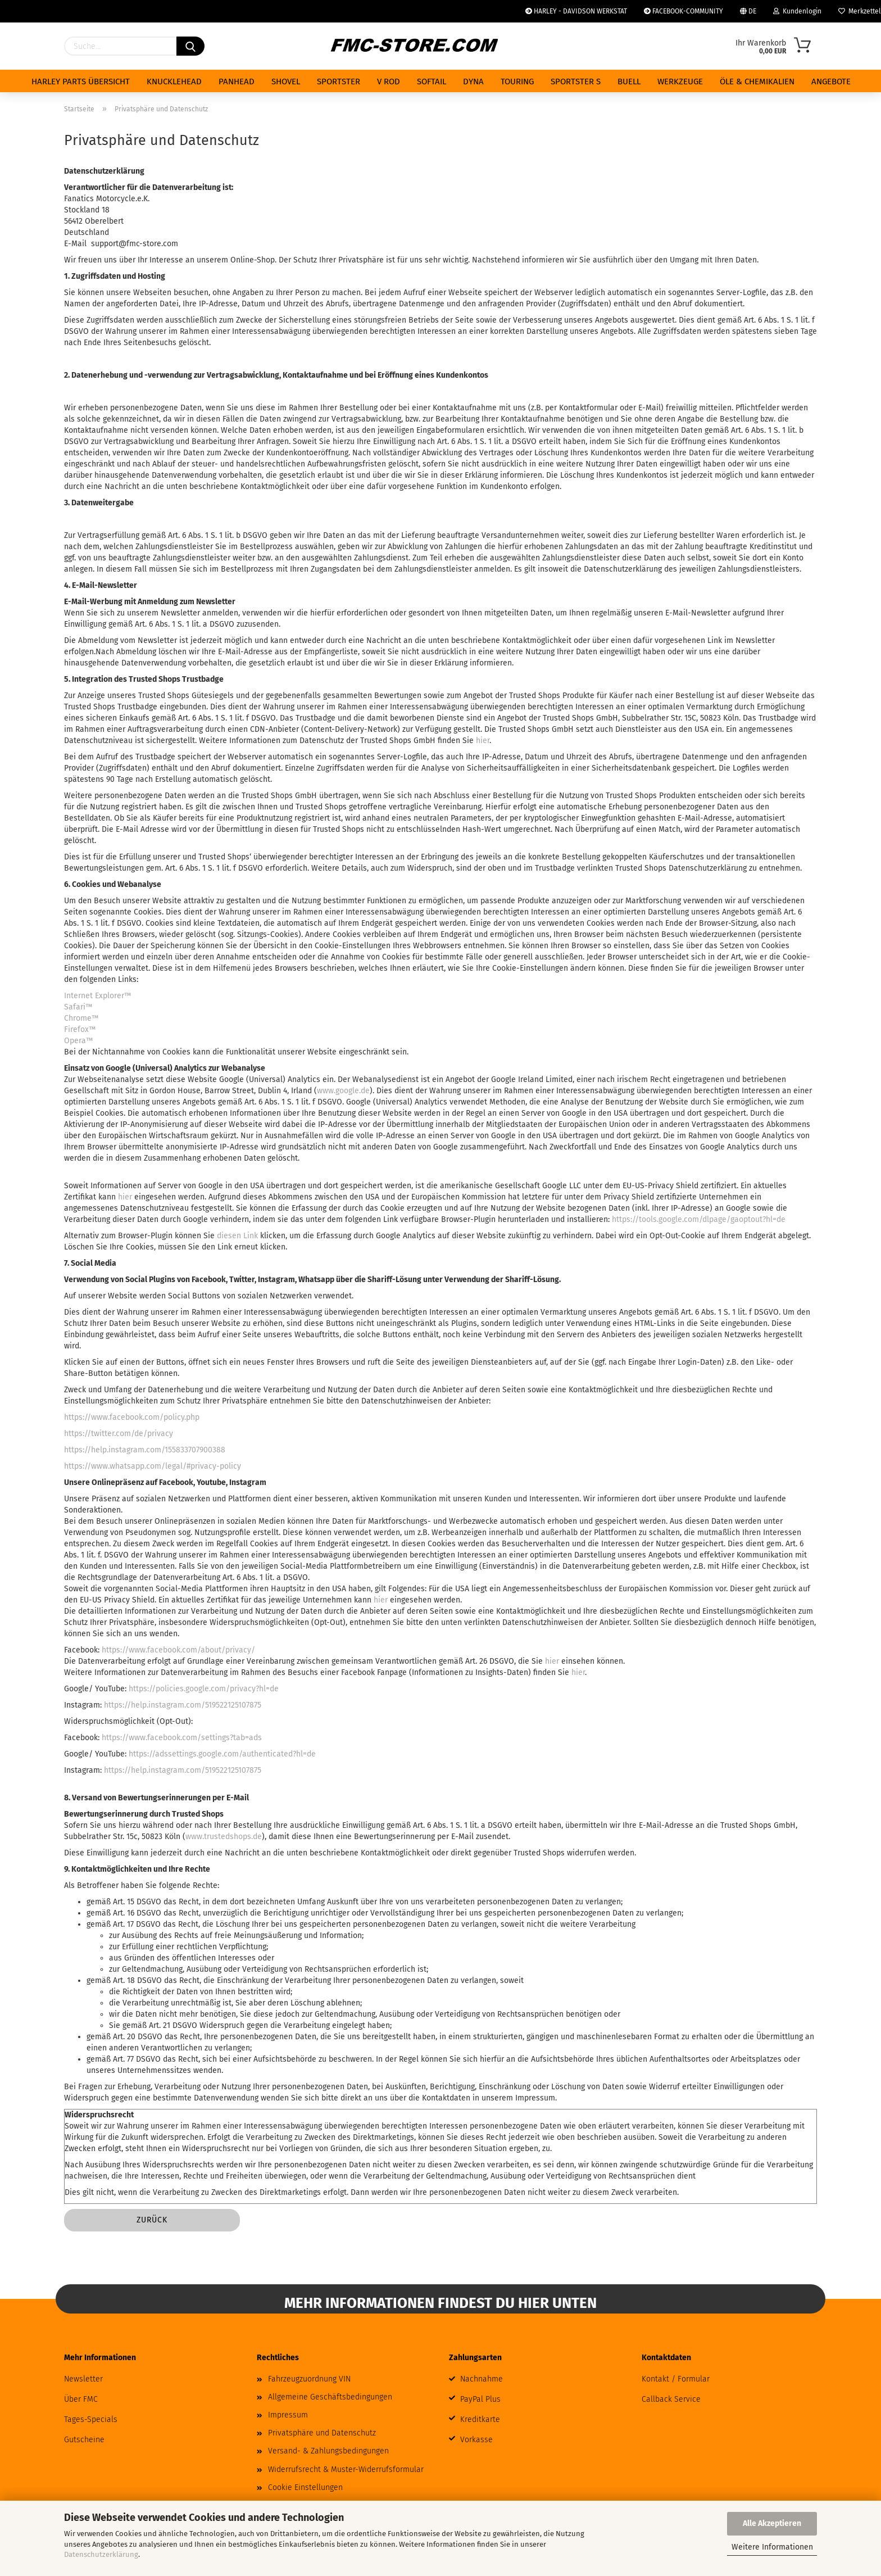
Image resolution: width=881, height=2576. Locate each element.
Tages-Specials (90, 2419)
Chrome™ (81, 1018)
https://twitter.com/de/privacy (118, 1433)
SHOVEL (285, 81)
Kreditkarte (480, 2419)
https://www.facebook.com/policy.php (131, 1417)
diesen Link (237, 1236)
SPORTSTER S (576, 81)
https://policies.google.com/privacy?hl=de (204, 1689)
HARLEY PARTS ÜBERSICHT (80, 81)
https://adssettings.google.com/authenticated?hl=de (222, 1754)
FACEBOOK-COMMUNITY (683, 11)
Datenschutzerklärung (101, 2554)
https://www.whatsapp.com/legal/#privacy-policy (152, 1466)
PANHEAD (237, 81)
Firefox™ (80, 1029)
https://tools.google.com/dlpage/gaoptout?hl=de (698, 1219)
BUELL (629, 81)
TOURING (517, 81)
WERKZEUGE (680, 81)
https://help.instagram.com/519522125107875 (182, 1705)
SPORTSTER (338, 81)
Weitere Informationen (772, 2547)
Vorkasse (476, 2439)
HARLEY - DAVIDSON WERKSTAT (576, 11)
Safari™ (78, 1007)
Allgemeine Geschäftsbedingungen (330, 2397)
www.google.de (343, 1090)
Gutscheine (84, 2439)
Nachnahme (481, 2379)
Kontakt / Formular (676, 2379)
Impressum (288, 2415)
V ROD (388, 81)
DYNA (473, 81)
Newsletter (83, 2379)
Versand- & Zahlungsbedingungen (328, 2451)
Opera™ (78, 1040)
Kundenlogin (797, 11)
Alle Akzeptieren (772, 2523)
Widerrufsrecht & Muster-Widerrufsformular (346, 2469)
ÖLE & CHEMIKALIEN (757, 81)
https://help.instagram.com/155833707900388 (144, 1450)
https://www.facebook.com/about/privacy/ (178, 1650)
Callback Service (671, 2399)
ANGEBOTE (831, 81)
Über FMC (81, 2399)
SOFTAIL (431, 81)
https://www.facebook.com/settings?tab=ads (182, 1737)
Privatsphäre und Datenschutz (322, 2433)
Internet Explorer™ (97, 995)
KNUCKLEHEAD (174, 81)
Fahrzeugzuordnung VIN (309, 2379)
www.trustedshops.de (223, 1836)
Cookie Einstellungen (305, 2487)
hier (482, 740)
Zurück (152, 2220)
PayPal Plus (480, 2399)
